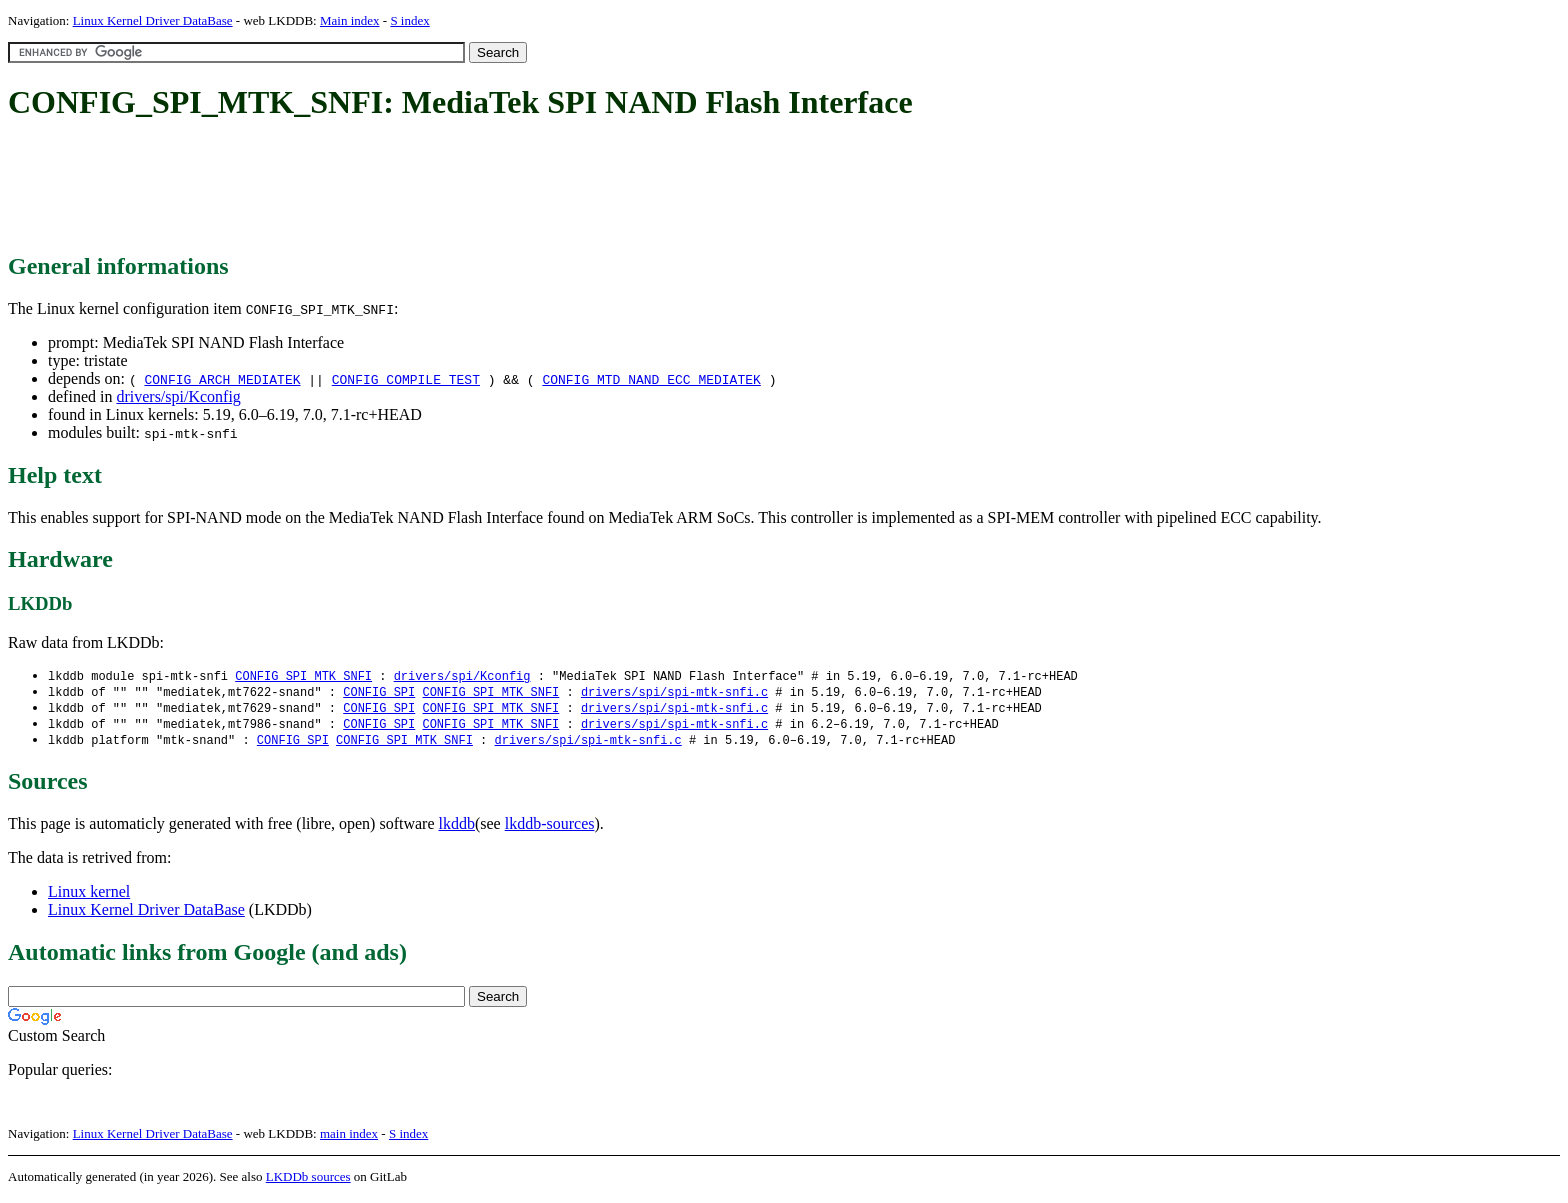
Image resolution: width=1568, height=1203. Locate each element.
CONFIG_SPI (379, 693)
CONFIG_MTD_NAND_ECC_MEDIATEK (651, 379)
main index (349, 1138)
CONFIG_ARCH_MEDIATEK (222, 379)
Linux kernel (89, 896)
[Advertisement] (372, 188)
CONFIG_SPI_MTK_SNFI (303, 676)
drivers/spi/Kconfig (178, 396)
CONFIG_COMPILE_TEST (406, 379)
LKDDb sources (308, 1181)
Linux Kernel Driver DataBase (153, 20)
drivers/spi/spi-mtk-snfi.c (674, 693)
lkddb (457, 828)
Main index (350, 20)
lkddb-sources (550, 828)
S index (409, 20)
